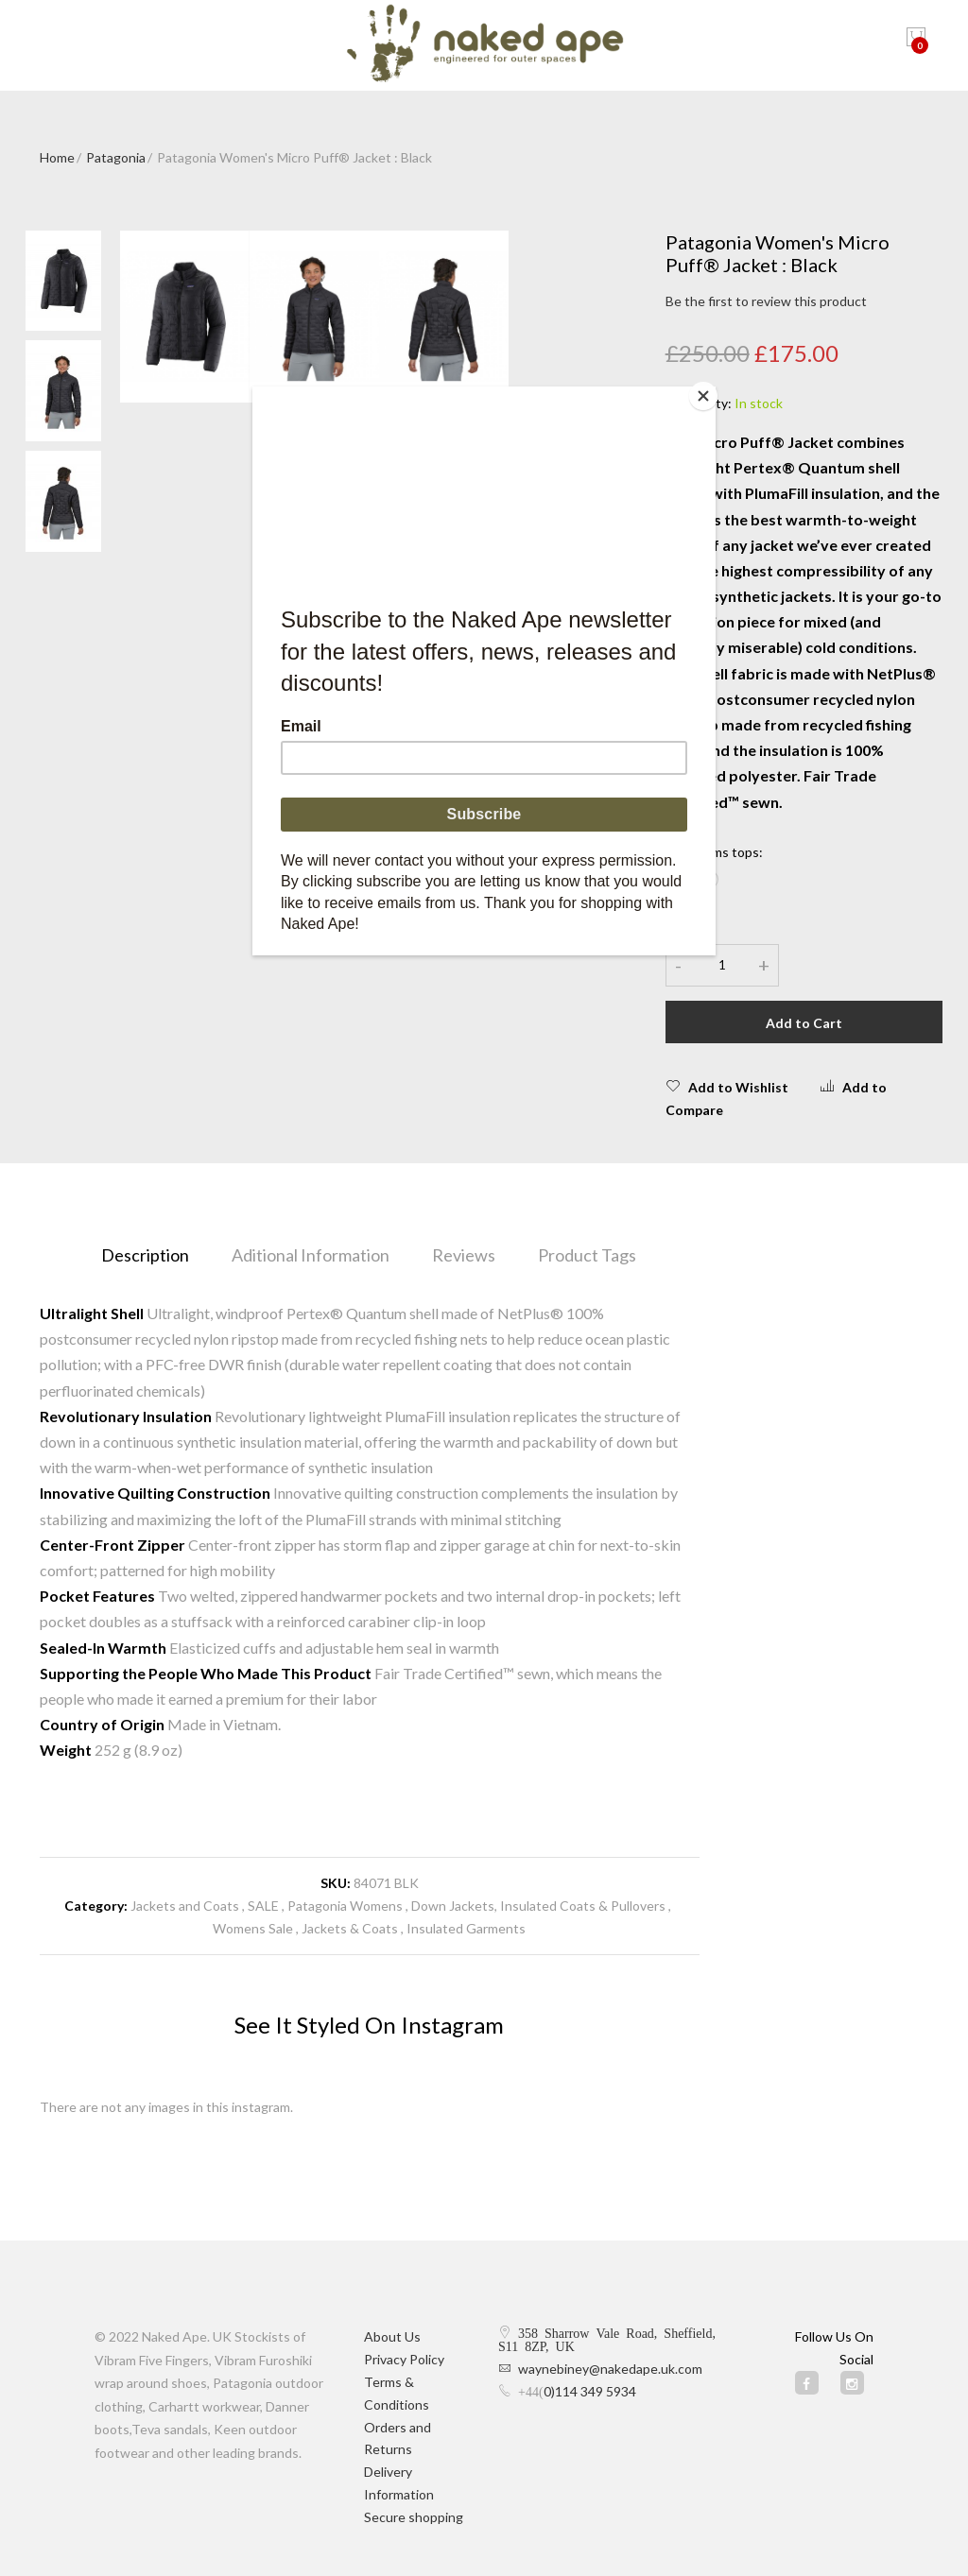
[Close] (711, 391)
